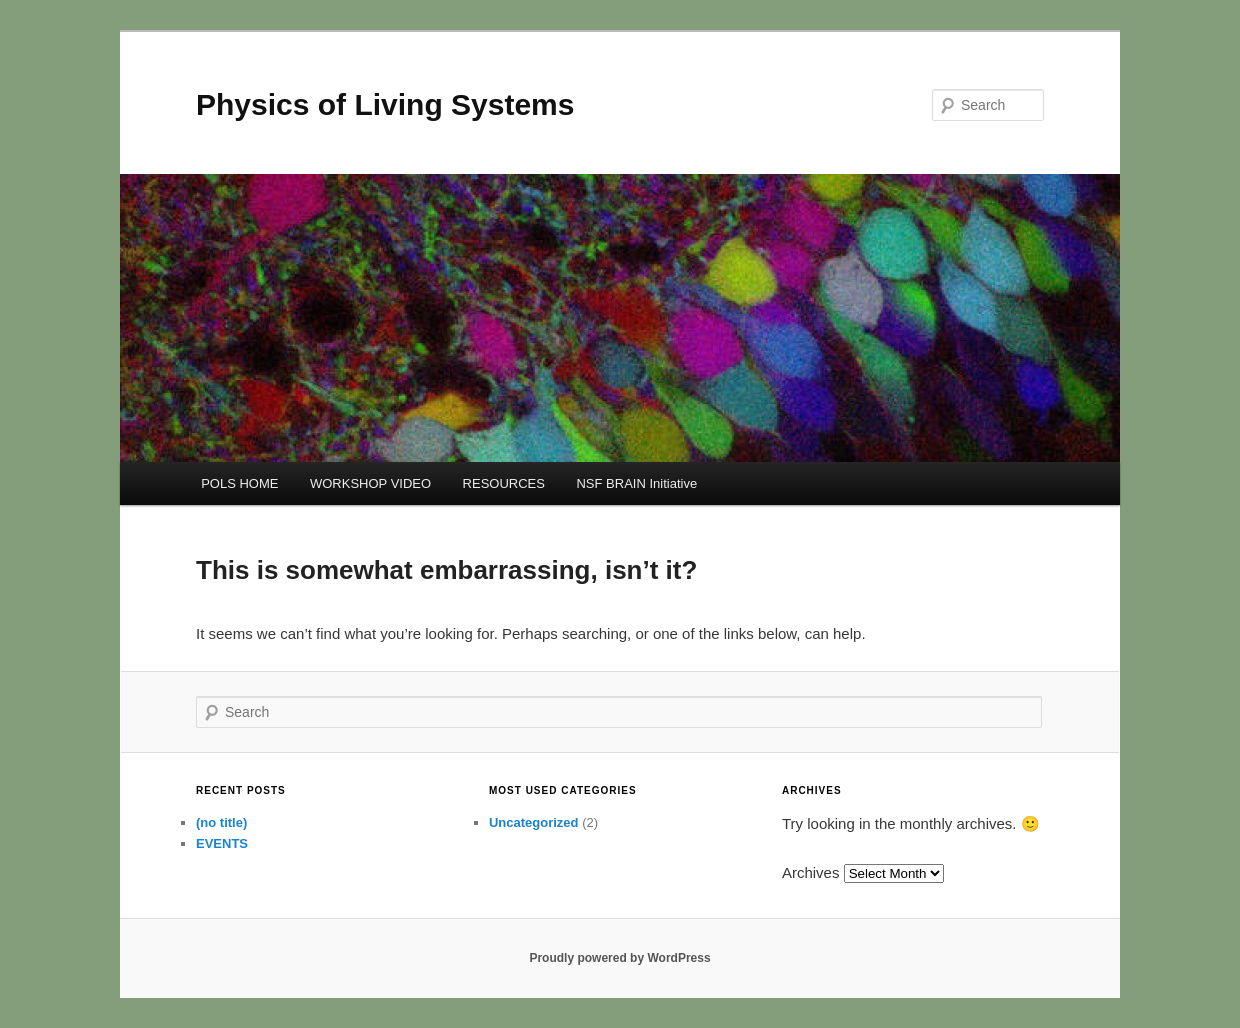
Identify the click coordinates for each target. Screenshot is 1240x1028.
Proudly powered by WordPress (619, 958)
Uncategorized (534, 822)
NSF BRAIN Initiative (636, 483)
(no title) (221, 822)
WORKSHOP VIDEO (370, 483)
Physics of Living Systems (385, 104)
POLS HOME (239, 483)
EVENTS (222, 843)
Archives (811, 872)
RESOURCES (504, 483)
